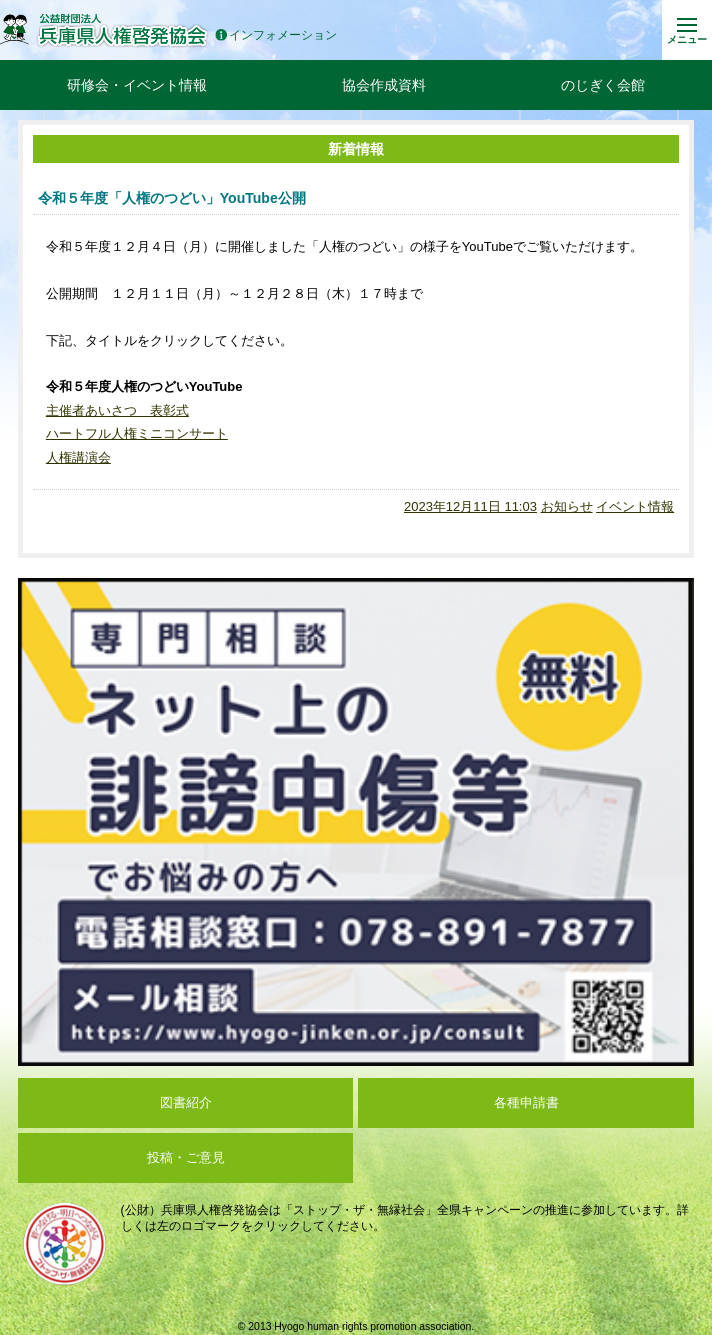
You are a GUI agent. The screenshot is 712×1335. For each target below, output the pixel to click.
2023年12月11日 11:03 (470, 506)
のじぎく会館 (603, 85)
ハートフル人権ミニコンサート (137, 433)
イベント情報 (635, 506)
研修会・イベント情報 (137, 85)
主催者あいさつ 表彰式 (117, 410)
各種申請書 (526, 1102)
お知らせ (567, 506)
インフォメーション (276, 35)
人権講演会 (78, 457)
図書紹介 (186, 1102)
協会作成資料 (384, 85)
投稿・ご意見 (186, 1157)
